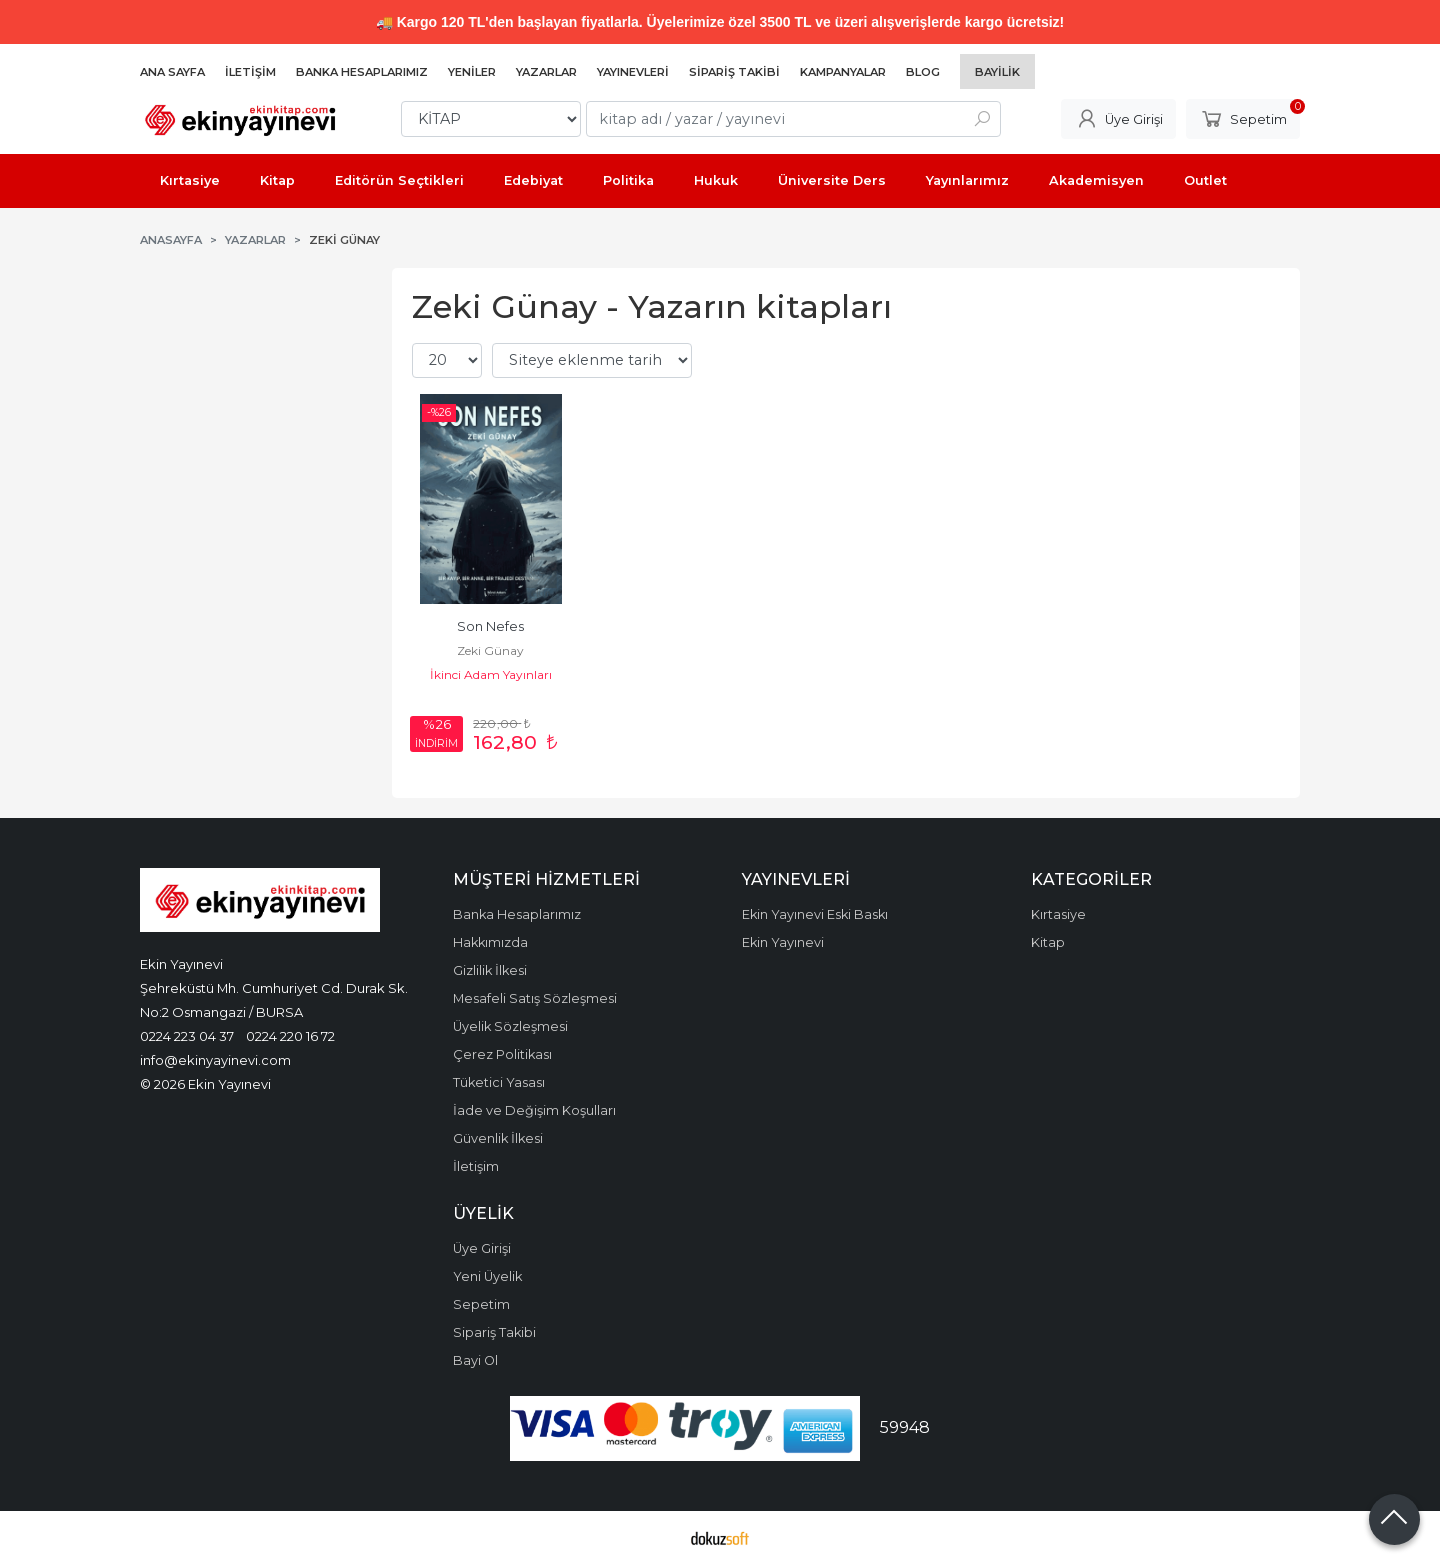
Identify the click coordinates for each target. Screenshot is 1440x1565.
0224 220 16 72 (290, 1036)
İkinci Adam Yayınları (491, 674)
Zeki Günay (490, 650)
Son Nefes (490, 626)
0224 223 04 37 (187, 1036)
